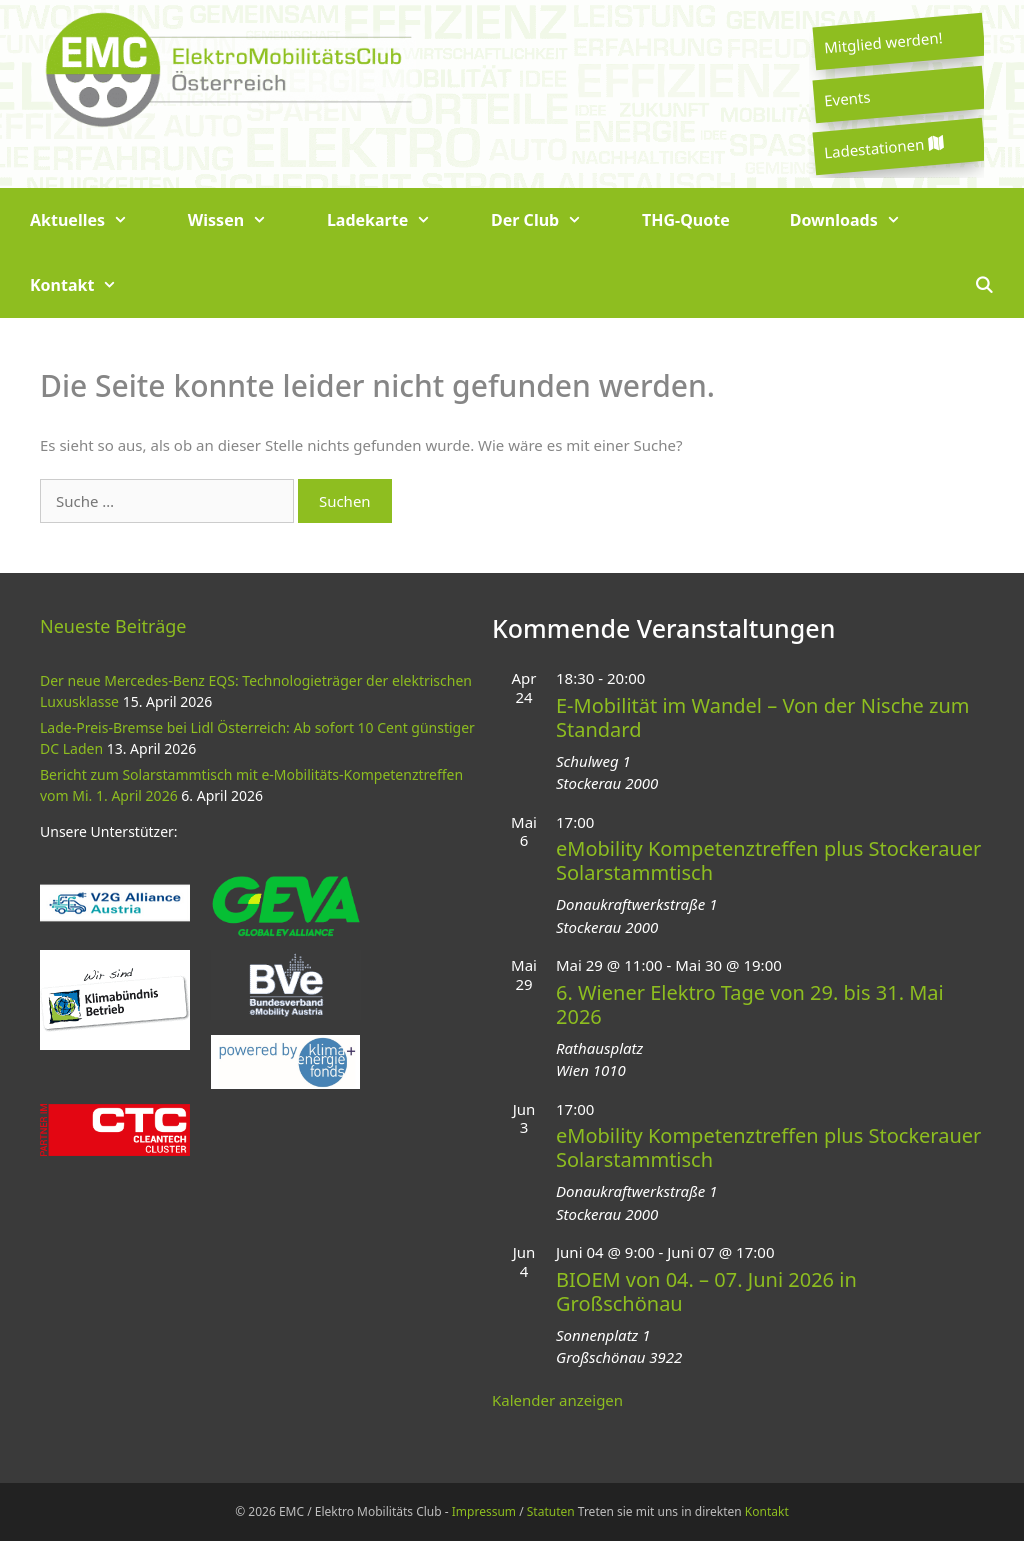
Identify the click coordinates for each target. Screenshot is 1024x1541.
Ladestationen (883, 147)
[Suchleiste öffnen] (983, 285)
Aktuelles (94, 220)
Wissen (242, 220)
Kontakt (88, 285)
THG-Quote (686, 220)
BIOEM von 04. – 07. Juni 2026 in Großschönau (706, 1291)
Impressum (484, 1511)
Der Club (551, 220)
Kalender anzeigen (557, 1400)
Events (847, 98)
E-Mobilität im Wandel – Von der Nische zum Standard (763, 717)
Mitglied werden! (883, 42)
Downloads (860, 220)
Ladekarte (394, 220)
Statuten (551, 1511)
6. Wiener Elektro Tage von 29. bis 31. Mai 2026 (750, 1004)
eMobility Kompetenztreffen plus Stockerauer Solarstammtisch (768, 860)
